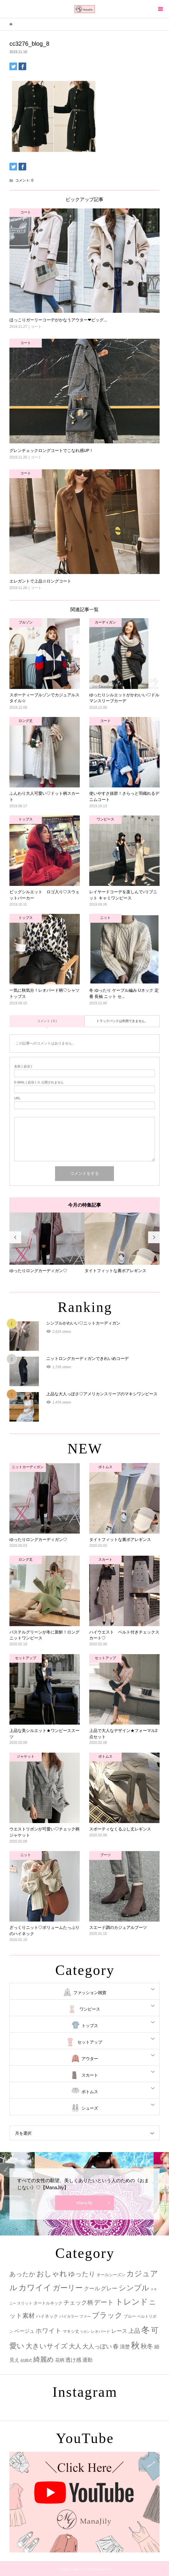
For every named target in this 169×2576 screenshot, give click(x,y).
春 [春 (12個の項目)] (116, 2346)
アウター (90, 2058)
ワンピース (89, 2009)
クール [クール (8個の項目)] (92, 2289)
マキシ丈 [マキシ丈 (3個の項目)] (71, 2331)
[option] (46, 1243)
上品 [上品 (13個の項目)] (134, 2330)
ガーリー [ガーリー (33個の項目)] (68, 2288)
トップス (90, 2025)
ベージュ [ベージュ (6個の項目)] (24, 2331)
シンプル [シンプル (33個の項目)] (134, 2288)
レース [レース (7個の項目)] (119, 2331)
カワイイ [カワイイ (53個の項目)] (35, 2287)
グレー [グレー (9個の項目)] (109, 2288)
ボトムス (90, 2091)
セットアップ (89, 2042)
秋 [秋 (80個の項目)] (135, 2345)
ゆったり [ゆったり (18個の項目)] (81, 2274)
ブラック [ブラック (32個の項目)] (107, 2315)
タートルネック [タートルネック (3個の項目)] (48, 2303)
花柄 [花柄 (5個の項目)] (59, 2360)
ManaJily (84, 2202)
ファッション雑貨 (89, 1992)
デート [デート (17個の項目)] (104, 2302)
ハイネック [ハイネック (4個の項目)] (47, 2316)
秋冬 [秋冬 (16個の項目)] (147, 2346)
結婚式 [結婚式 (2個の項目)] (26, 2360)
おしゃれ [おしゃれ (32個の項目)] (52, 2274)
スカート (90, 2075)
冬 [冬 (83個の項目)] (145, 2330)
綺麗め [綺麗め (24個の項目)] (43, 2359)
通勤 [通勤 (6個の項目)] (87, 2360)
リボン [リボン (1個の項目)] (85, 2331)
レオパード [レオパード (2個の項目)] (100, 2331)
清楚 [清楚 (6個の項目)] (125, 2347)
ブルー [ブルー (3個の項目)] (130, 2316)
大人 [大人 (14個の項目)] (75, 2346)
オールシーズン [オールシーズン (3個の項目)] (111, 2274)
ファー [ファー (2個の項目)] (85, 2316)
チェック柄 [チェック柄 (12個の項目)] (78, 2302)
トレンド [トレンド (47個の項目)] (131, 2301)
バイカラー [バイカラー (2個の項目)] (68, 2316)
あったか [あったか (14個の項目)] (22, 2274)
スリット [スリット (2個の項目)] (24, 2303)
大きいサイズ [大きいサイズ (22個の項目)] (47, 2346)
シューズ (90, 2108)
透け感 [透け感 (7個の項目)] (73, 2360)
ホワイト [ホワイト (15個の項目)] (49, 2330)
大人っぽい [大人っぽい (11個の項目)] (97, 2346)
